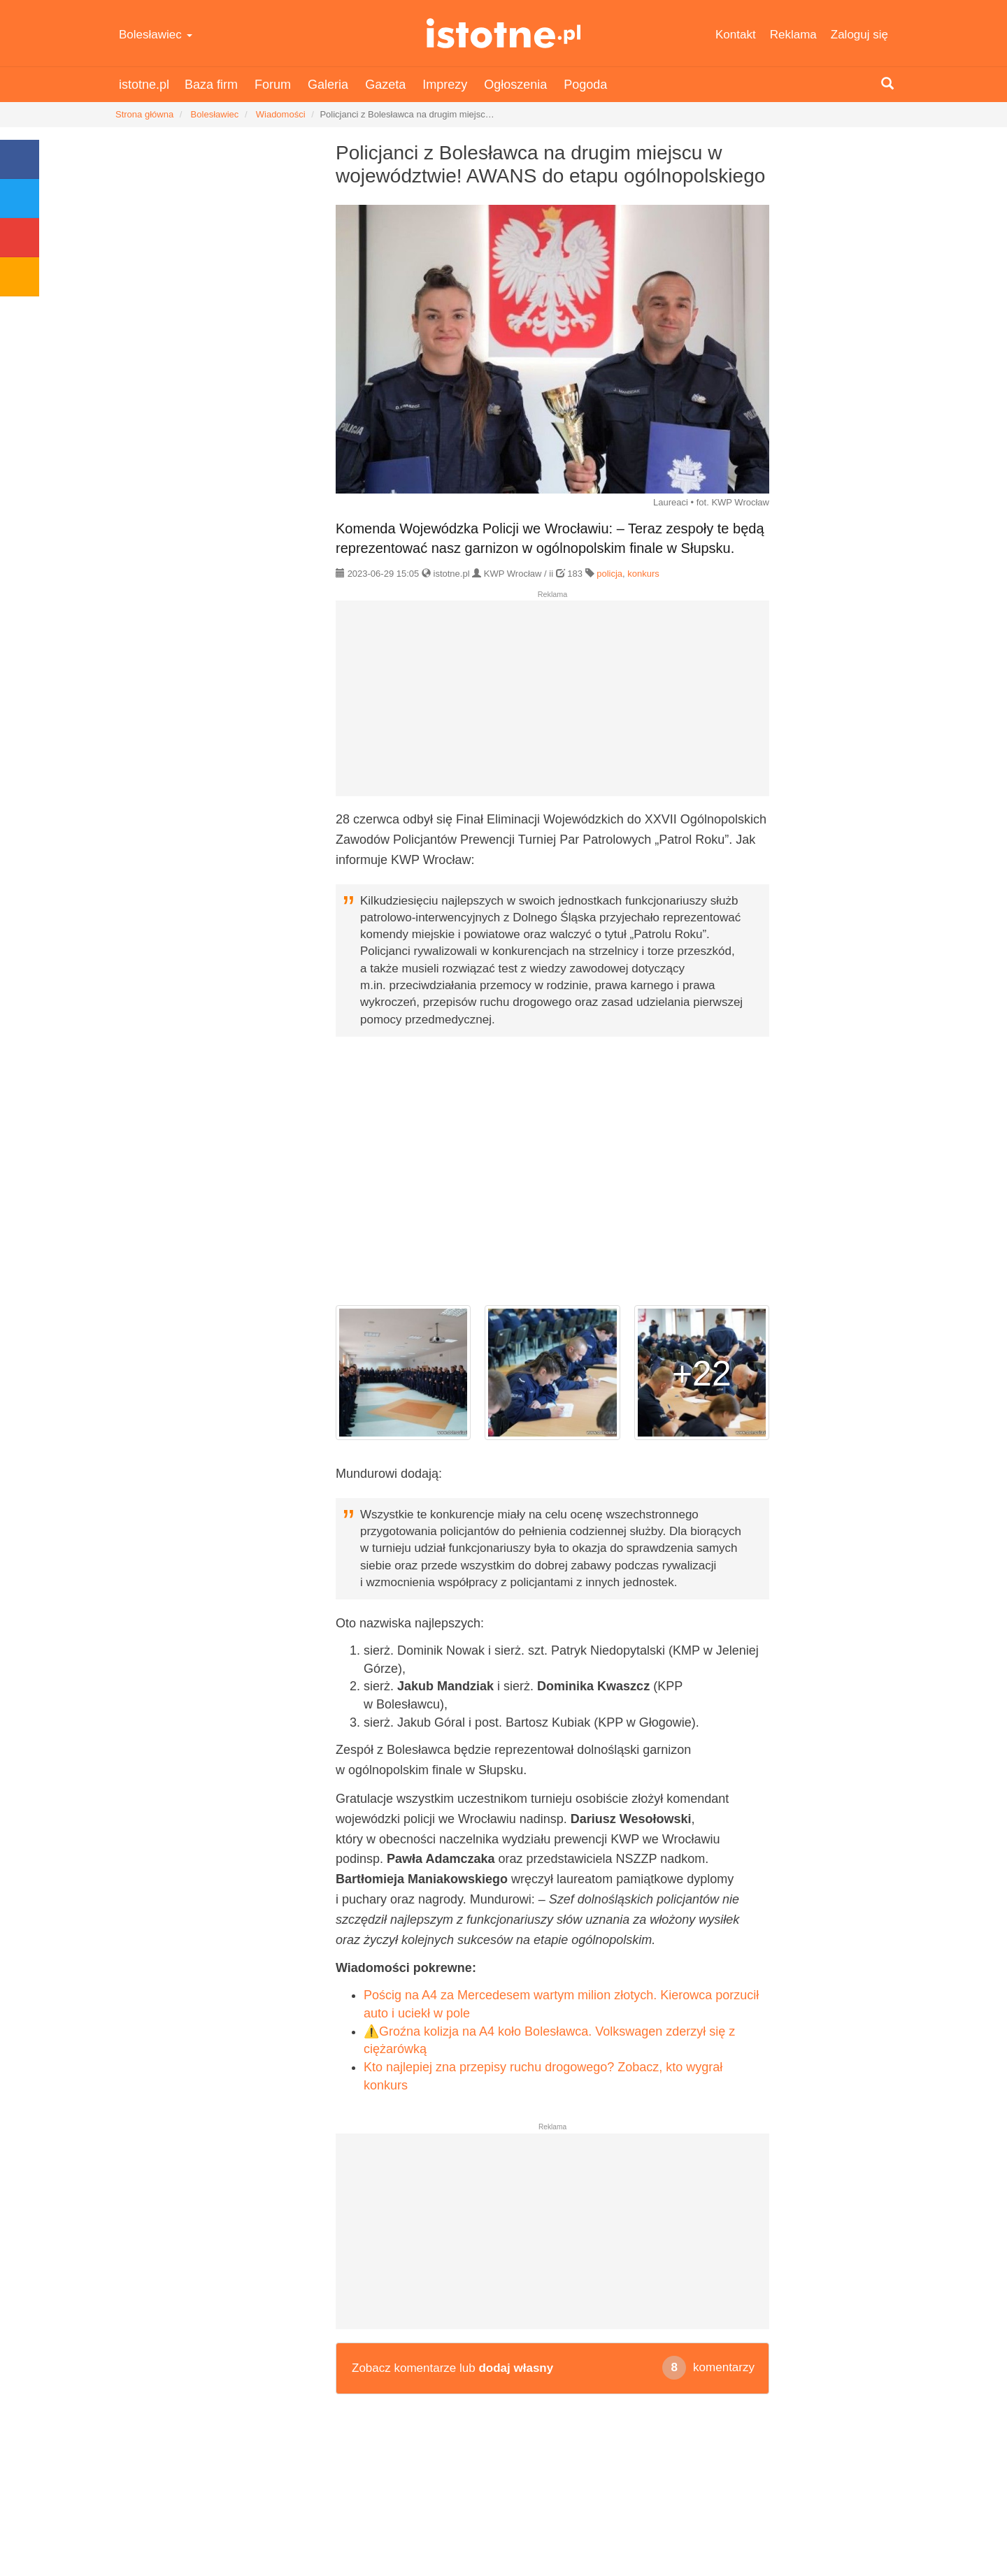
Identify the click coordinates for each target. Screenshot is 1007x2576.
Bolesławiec (155, 34)
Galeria (328, 85)
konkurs (643, 573)
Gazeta (385, 85)
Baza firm (211, 85)
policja (609, 573)
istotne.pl (504, 33)
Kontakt (735, 34)
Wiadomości (281, 114)
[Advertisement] (552, 703)
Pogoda (585, 85)
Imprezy (444, 85)
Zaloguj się (859, 34)
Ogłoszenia (515, 85)
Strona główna (144, 114)
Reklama (793, 34)
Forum (273, 85)
